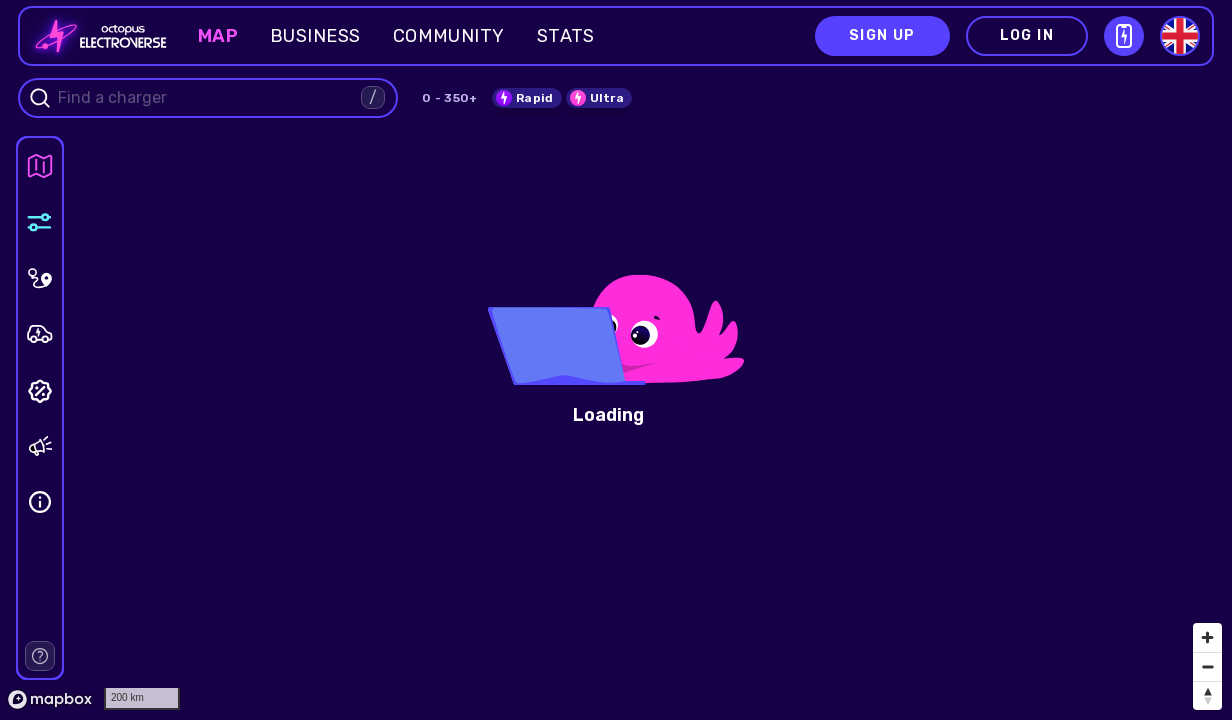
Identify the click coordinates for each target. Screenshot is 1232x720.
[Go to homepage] (95, 36)
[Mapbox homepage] (50, 699)
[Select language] (1180, 36)
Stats (566, 36)
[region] (616, 360)
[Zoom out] (1207, 666)
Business (315, 36)
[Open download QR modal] (1124, 36)
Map (218, 36)
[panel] (40, 166)
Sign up (882, 35)
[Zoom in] (1207, 637)
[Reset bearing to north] (1207, 695)
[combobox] (207, 98)
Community (449, 36)
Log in (1027, 35)
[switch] (527, 98)
